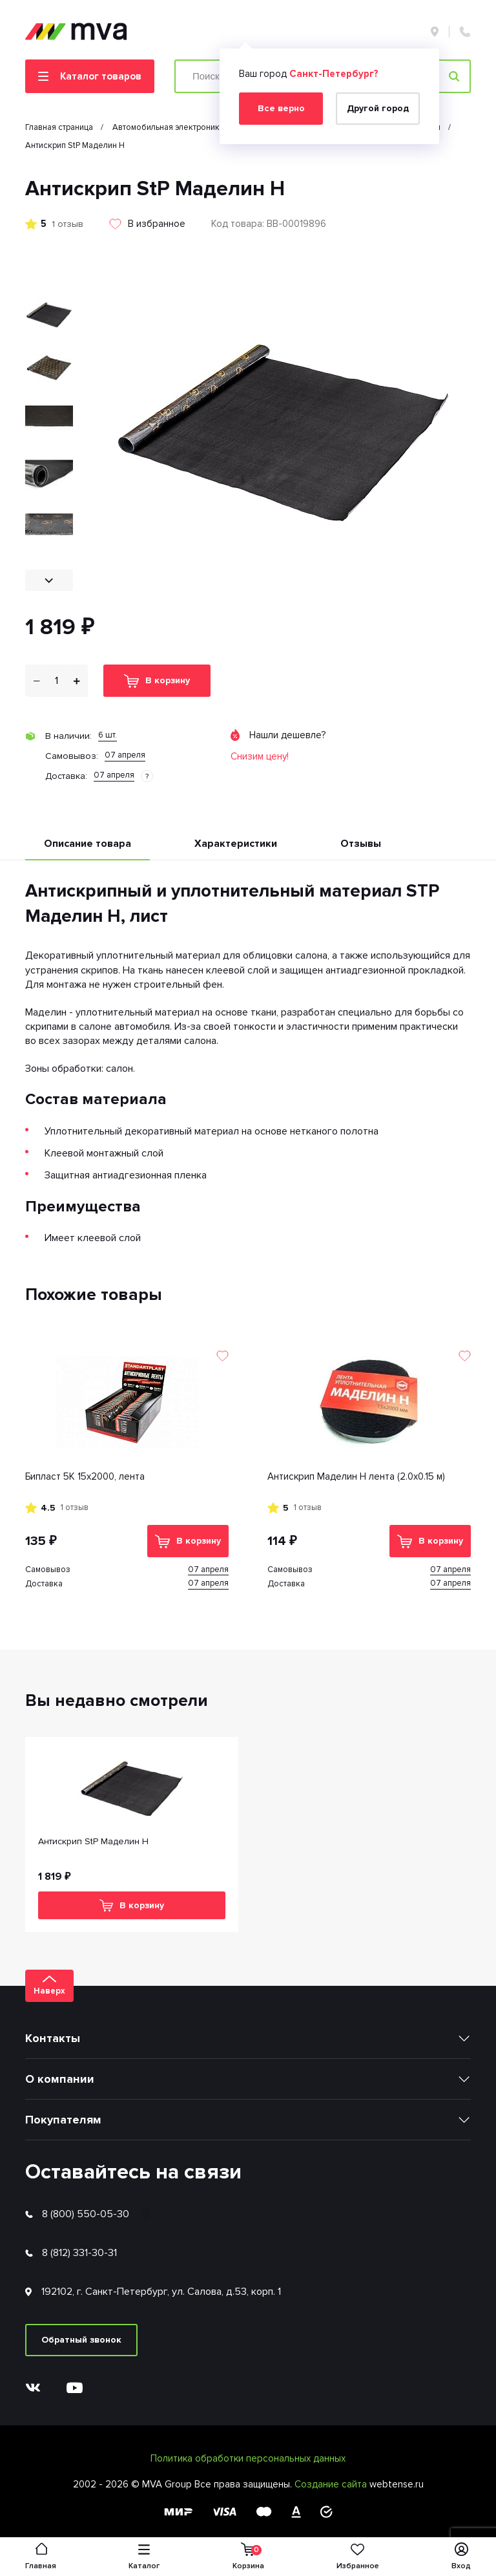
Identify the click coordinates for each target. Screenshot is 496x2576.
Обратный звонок (81, 2339)
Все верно (281, 108)
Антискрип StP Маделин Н (93, 1841)
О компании (59, 2079)
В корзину (157, 681)
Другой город (378, 108)
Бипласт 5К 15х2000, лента (85, 1476)
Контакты (52, 2038)
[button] (49, 580)
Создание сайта (331, 2484)
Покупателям (63, 2120)
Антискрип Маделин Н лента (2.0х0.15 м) (356, 1476)
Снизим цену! (260, 756)
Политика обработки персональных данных (248, 2458)
